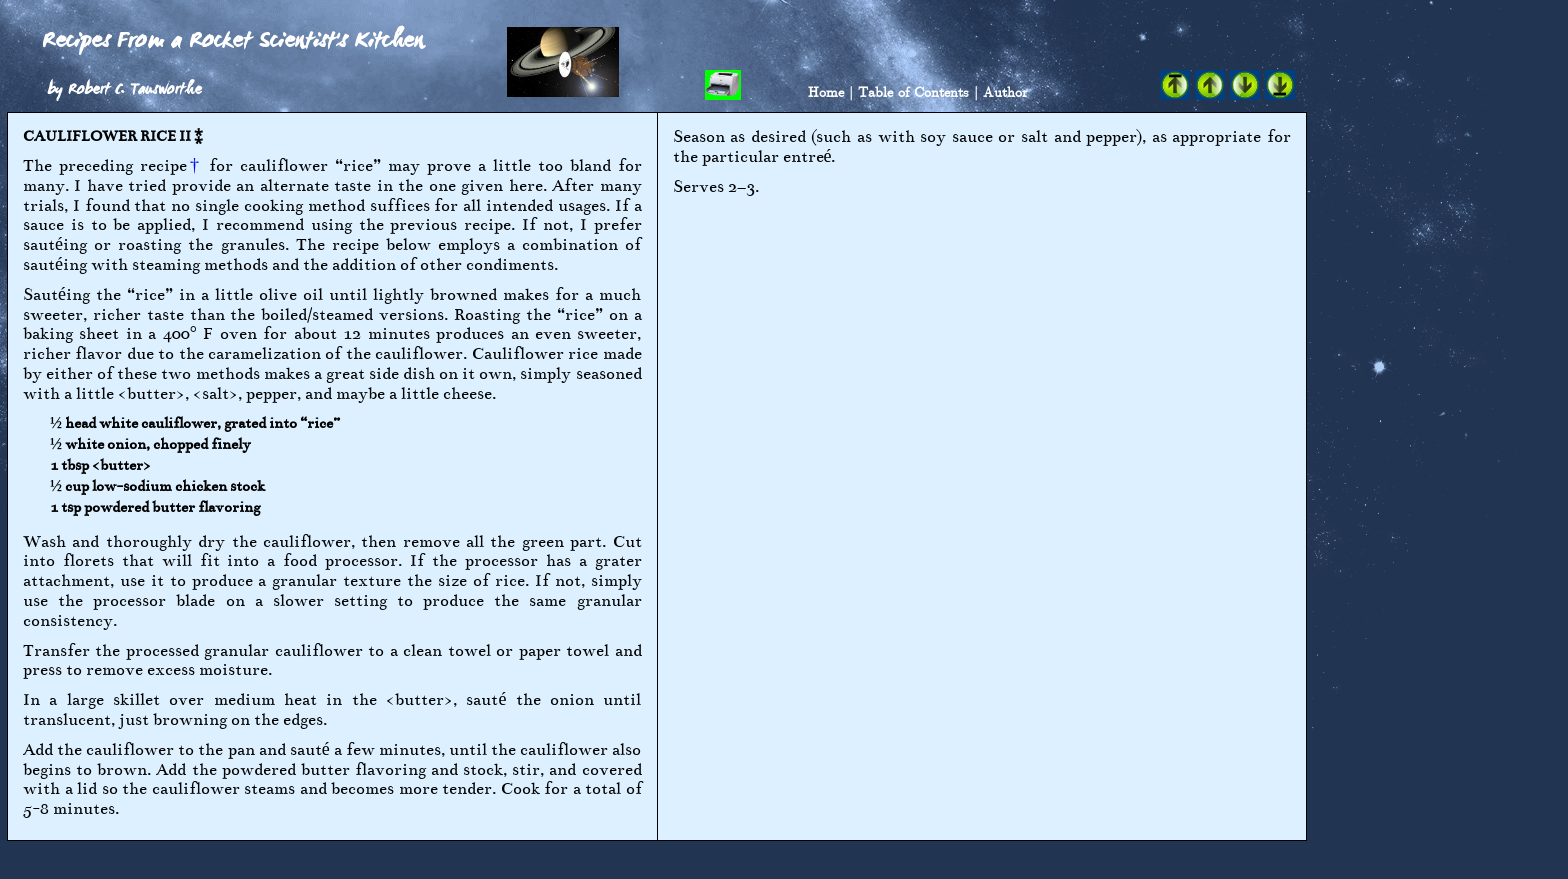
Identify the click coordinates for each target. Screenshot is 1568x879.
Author (1005, 91)
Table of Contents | (918, 91)
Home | (830, 91)
